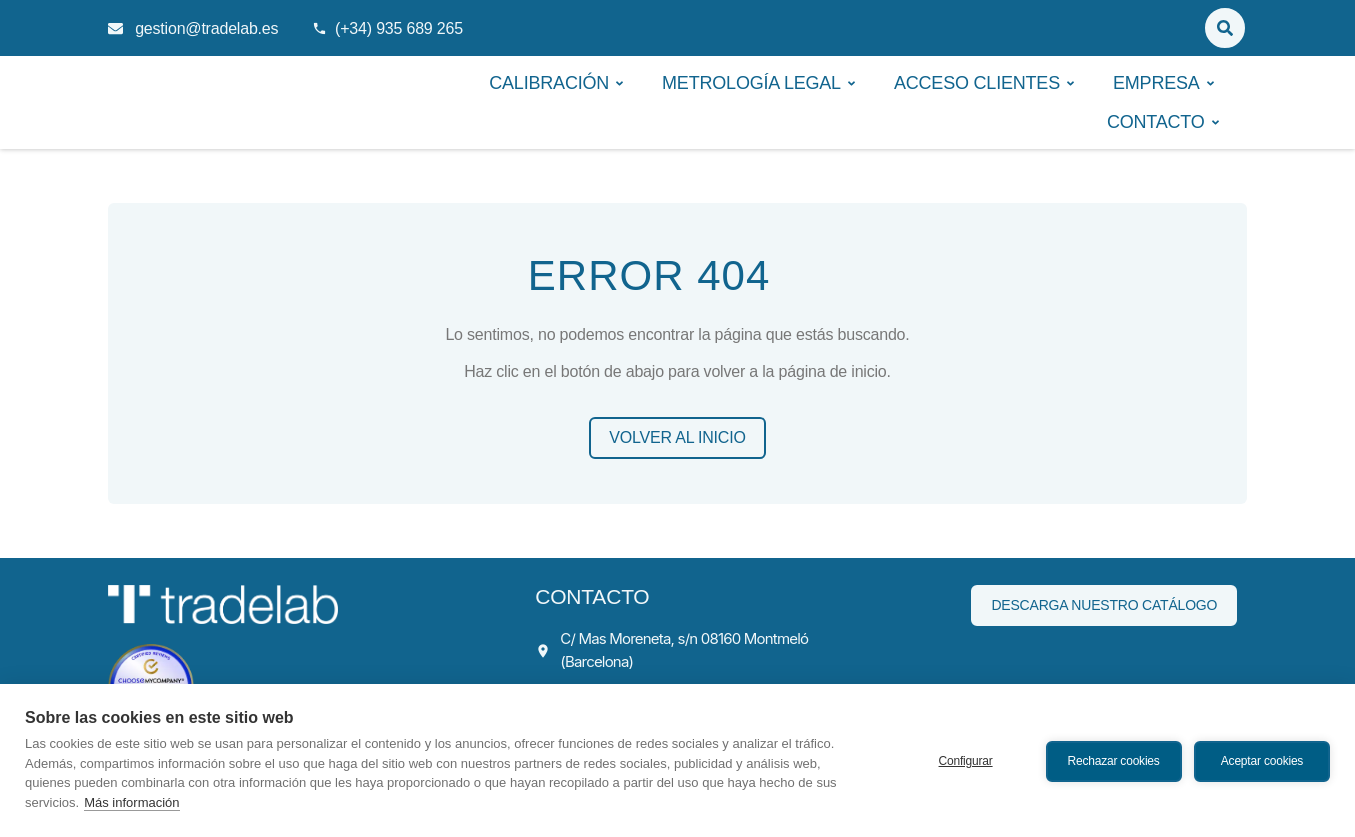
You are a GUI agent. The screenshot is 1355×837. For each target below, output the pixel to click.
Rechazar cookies (1112, 760)
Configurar (964, 760)
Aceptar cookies (1262, 760)
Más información (131, 802)
